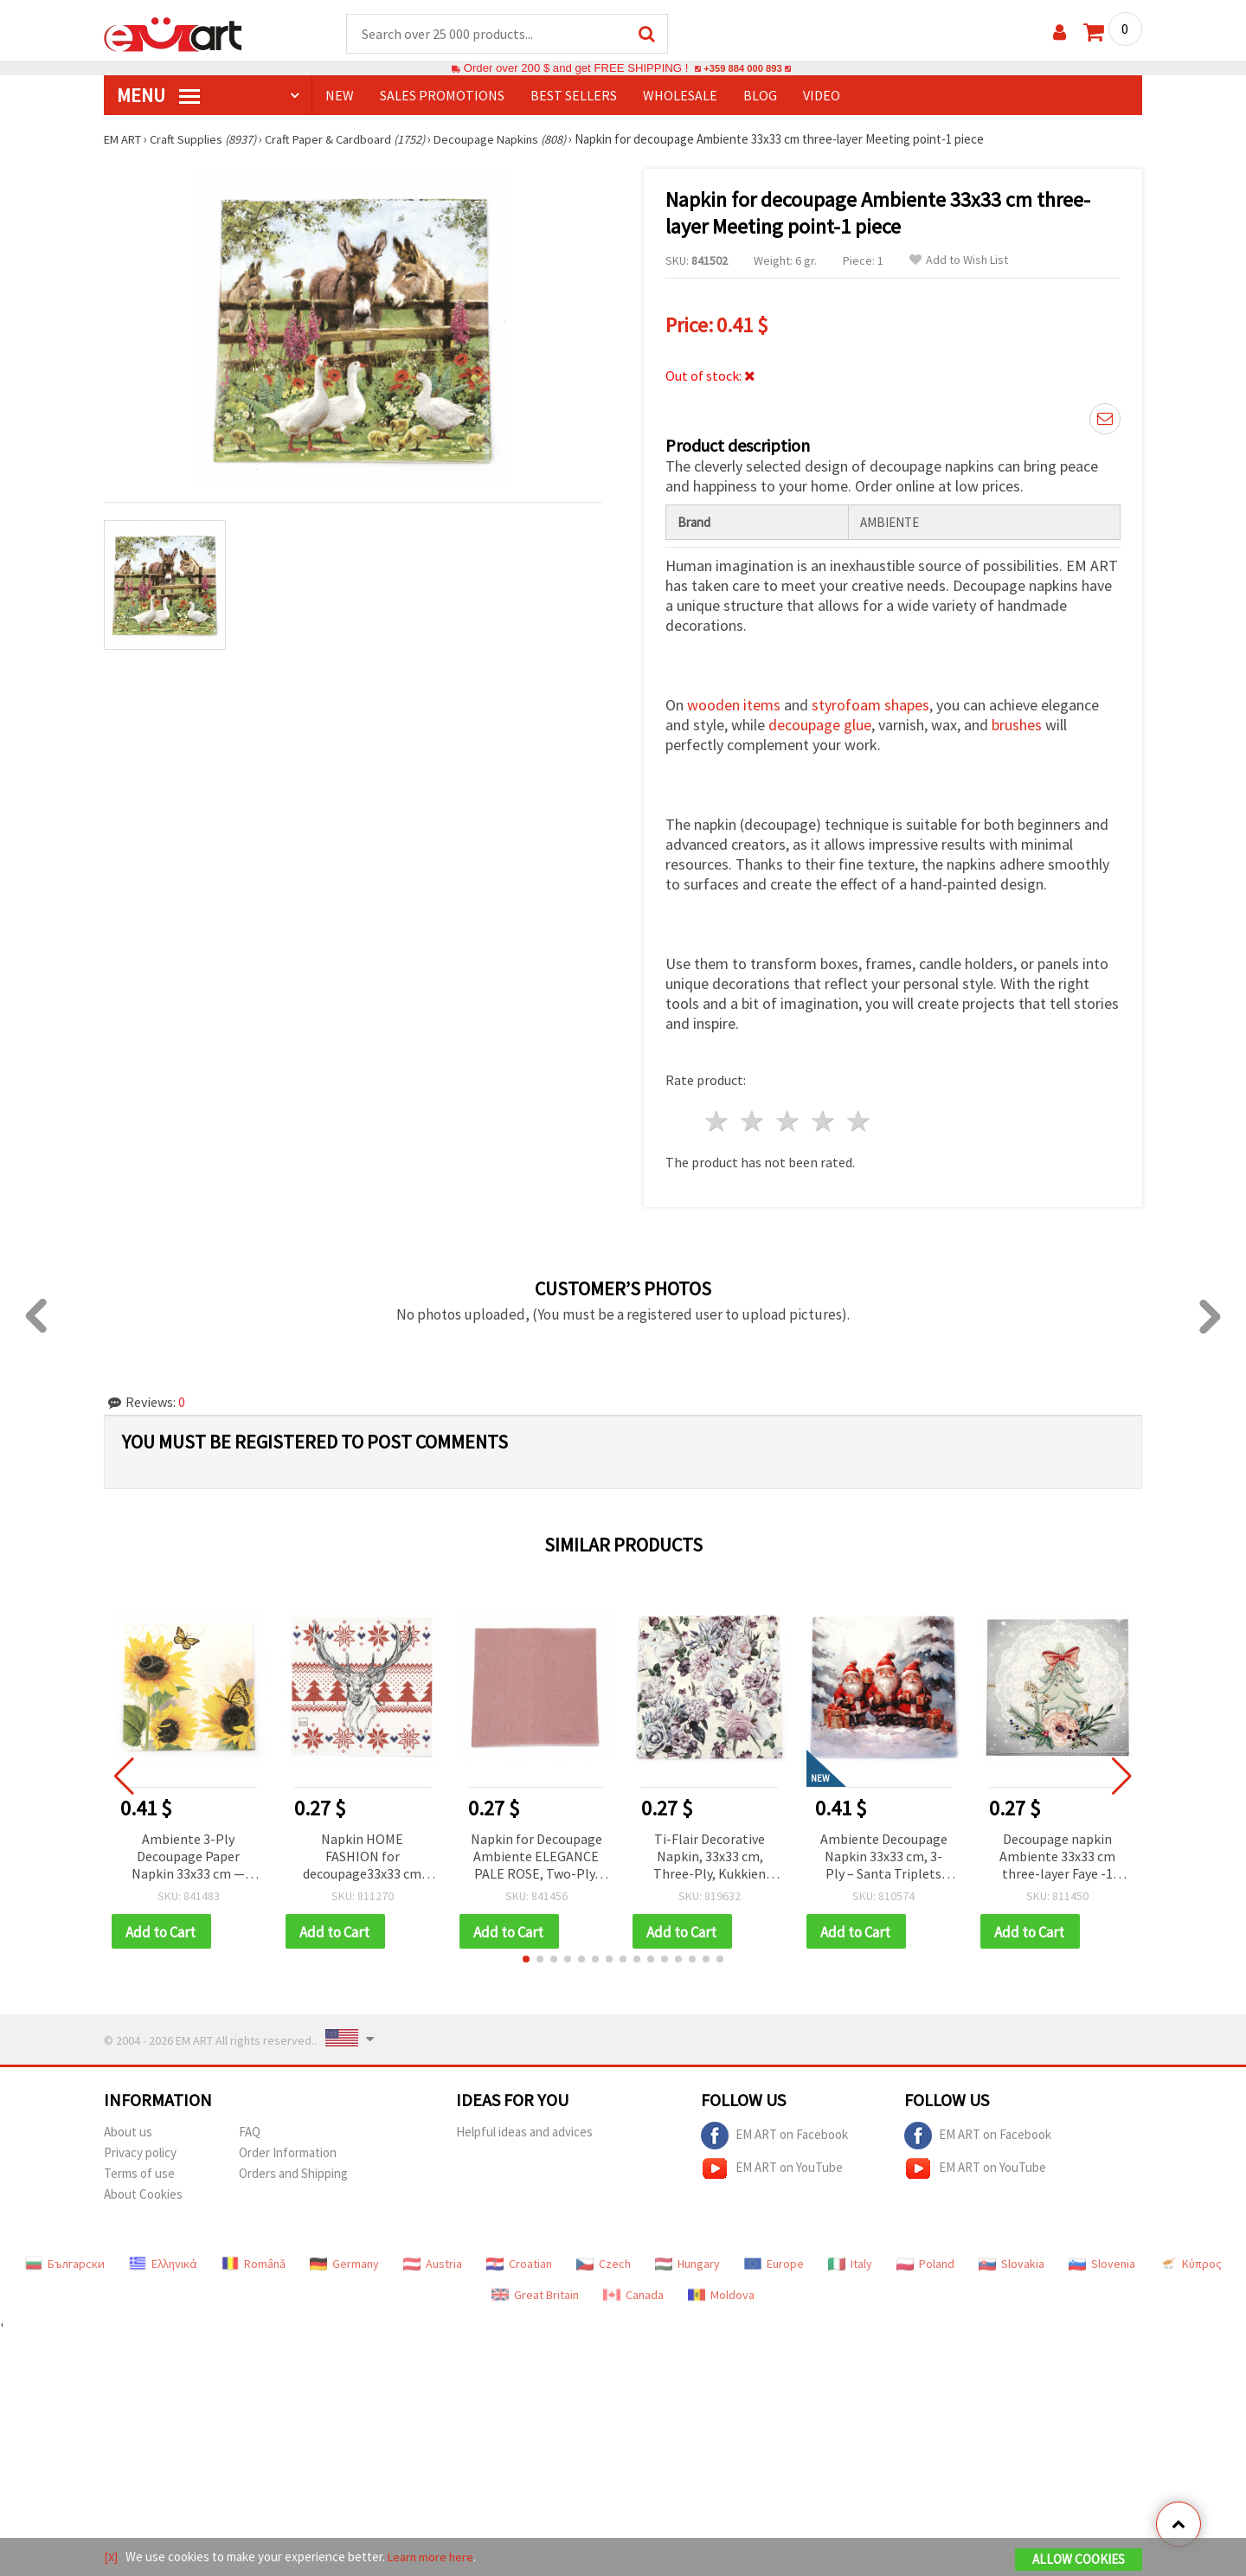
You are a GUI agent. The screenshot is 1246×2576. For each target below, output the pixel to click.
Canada (633, 2291)
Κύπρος (1190, 2260)
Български (65, 2260)
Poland (925, 2260)
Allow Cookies (1078, 2560)
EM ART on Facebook (774, 2132)
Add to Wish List (958, 260)
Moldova (721, 2291)
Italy (850, 2260)
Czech (603, 2260)
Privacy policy (140, 2149)
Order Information (288, 2149)
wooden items (733, 700)
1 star (717, 1116)
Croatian (519, 2260)
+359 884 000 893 (742, 68)
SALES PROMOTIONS (442, 96)
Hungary (687, 2260)
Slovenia (1102, 2260)
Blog (760, 96)
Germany (344, 2260)
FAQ (249, 2128)
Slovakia (1011, 2260)
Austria (432, 2260)
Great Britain (535, 2291)
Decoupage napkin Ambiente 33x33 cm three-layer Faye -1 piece (1057, 1852)
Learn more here (433, 2557)
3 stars (788, 1116)
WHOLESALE (680, 96)
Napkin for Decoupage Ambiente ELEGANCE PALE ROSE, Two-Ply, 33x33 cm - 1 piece (536, 1852)
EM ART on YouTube (772, 2165)
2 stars (753, 1116)
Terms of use (139, 2170)
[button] (526, 1955)
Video (821, 96)
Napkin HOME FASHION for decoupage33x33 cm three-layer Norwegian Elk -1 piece (362, 1852)
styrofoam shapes (870, 700)
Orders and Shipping (293, 2170)
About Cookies (143, 2190)
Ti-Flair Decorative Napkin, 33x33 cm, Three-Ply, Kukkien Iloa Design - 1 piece (709, 1852)
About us (128, 2128)
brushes (1017, 720)
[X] (111, 2557)
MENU (158, 96)
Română (254, 2260)
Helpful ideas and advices (524, 2128)
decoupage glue (819, 720)
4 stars (823, 1116)
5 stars (859, 1116)
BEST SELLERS (573, 96)
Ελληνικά (163, 2260)
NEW (339, 96)
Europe (774, 2260)
